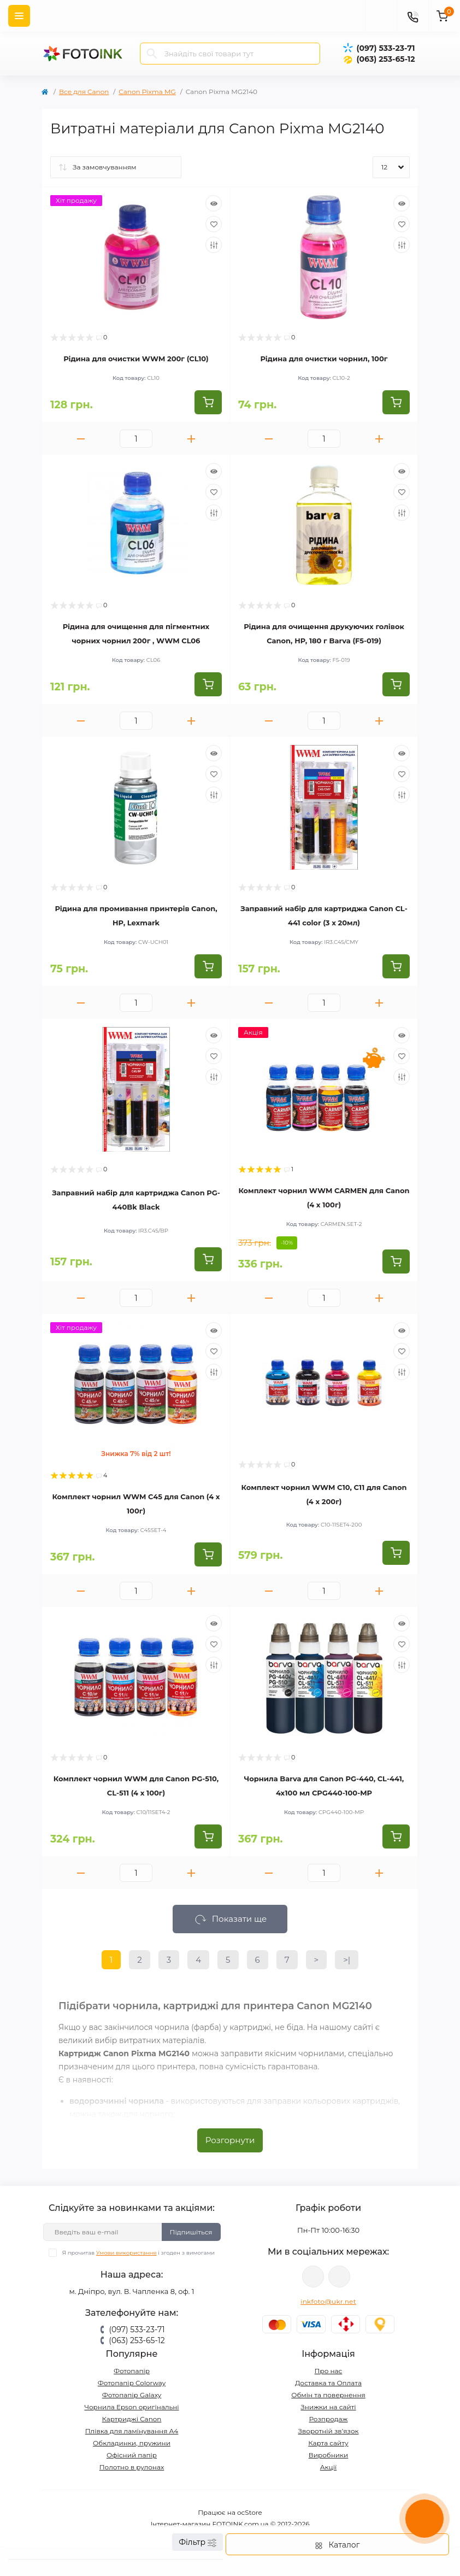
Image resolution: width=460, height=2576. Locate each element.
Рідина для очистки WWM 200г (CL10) (135, 358)
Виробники (329, 2455)
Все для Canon (84, 91)
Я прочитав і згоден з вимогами (138, 2253)
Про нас (329, 2371)
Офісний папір (132, 2455)
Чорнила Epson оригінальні (131, 2407)
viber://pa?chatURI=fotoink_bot (313, 2276)
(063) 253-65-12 (385, 59)
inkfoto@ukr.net (328, 2301)
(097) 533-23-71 (385, 48)
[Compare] (213, 245)
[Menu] (19, 16)
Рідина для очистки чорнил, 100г (324, 358)
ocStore (249, 2512)
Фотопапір (132, 2371)
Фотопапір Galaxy (132, 2395)
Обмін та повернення (328, 2395)
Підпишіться (191, 2232)
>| (346, 1960)
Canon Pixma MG (147, 91)
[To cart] (208, 402)
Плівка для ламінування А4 (132, 2431)
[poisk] (381, 16)
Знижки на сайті (328, 2407)
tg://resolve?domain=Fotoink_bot (339, 2276)
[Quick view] (213, 203)
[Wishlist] (213, 224)
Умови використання (126, 2252)
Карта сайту (328, 2443)
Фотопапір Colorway (132, 2383)
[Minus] (81, 438)
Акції (328, 2467)
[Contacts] (412, 16)
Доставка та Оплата (328, 2383)
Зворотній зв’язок (328, 2431)
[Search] (152, 53)
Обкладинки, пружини (131, 2443)
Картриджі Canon (132, 2419)
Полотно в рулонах (131, 2467)
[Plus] (191, 438)
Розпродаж (328, 2419)
